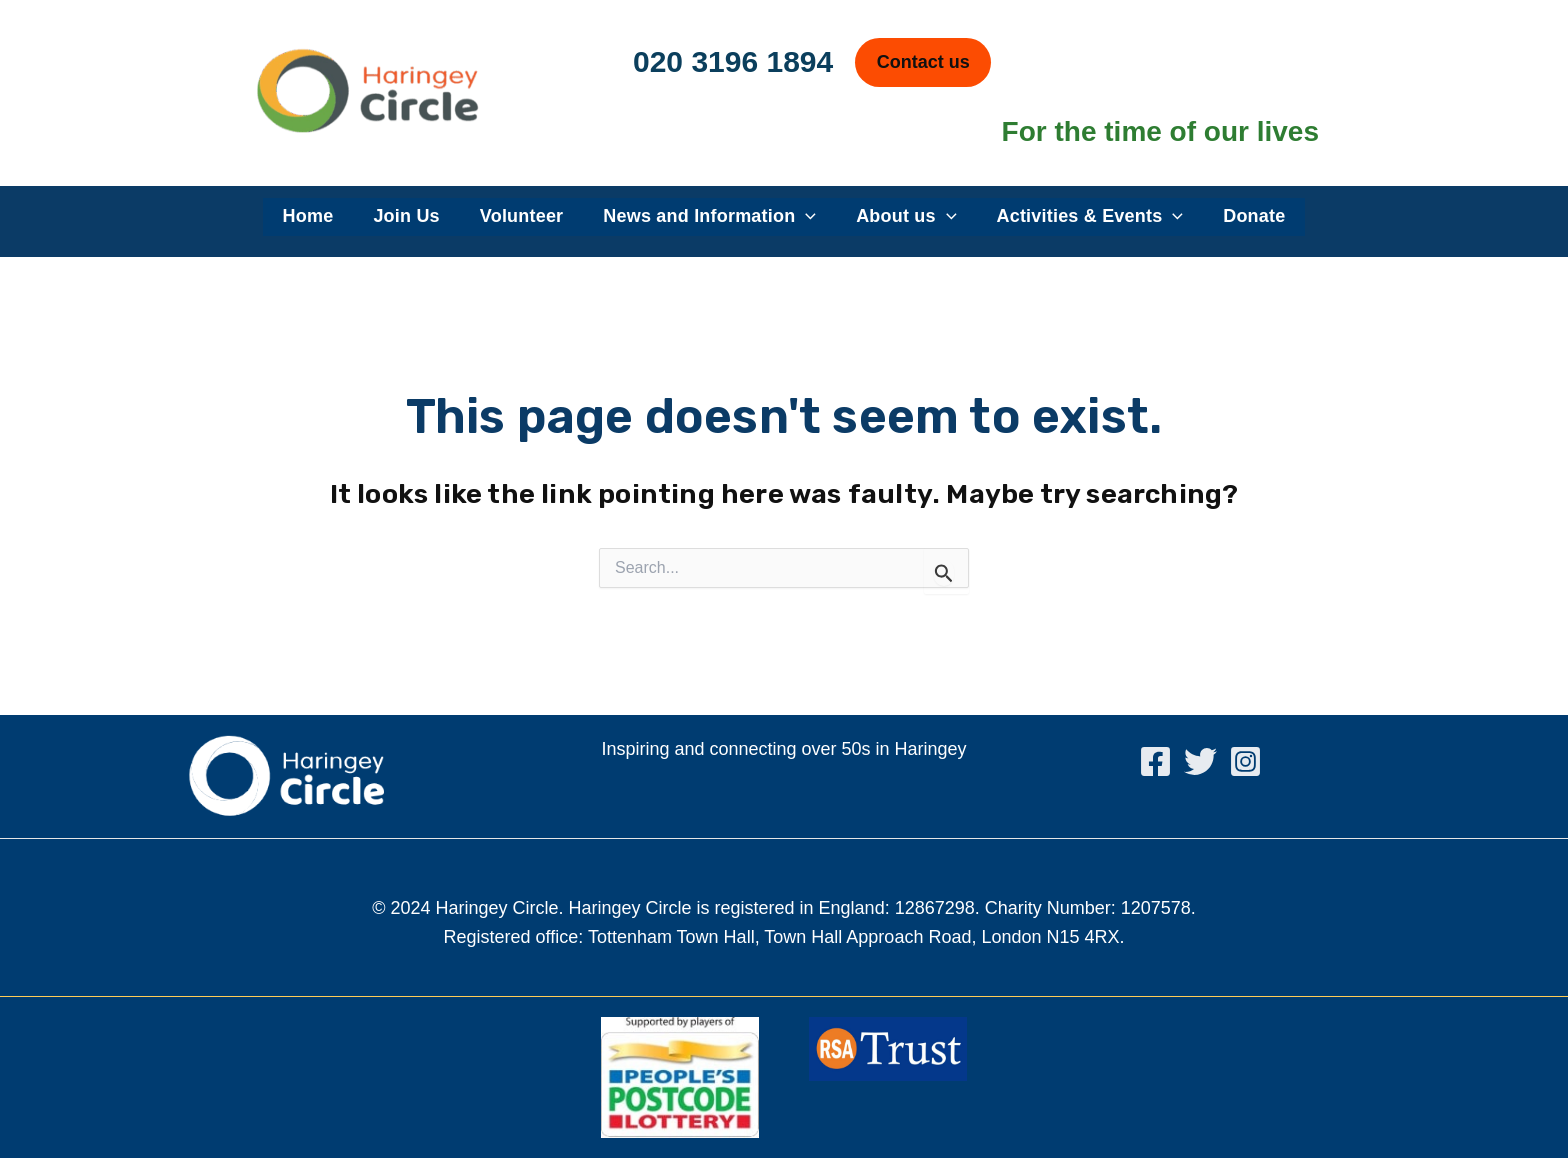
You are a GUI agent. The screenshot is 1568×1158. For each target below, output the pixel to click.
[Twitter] (1200, 761)
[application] (805, 217)
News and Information (709, 217)
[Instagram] (1245, 761)
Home (308, 216)
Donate (1254, 216)
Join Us (406, 216)
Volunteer (521, 216)
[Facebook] (1155, 761)
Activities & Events (1090, 217)
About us (906, 217)
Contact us (923, 62)
